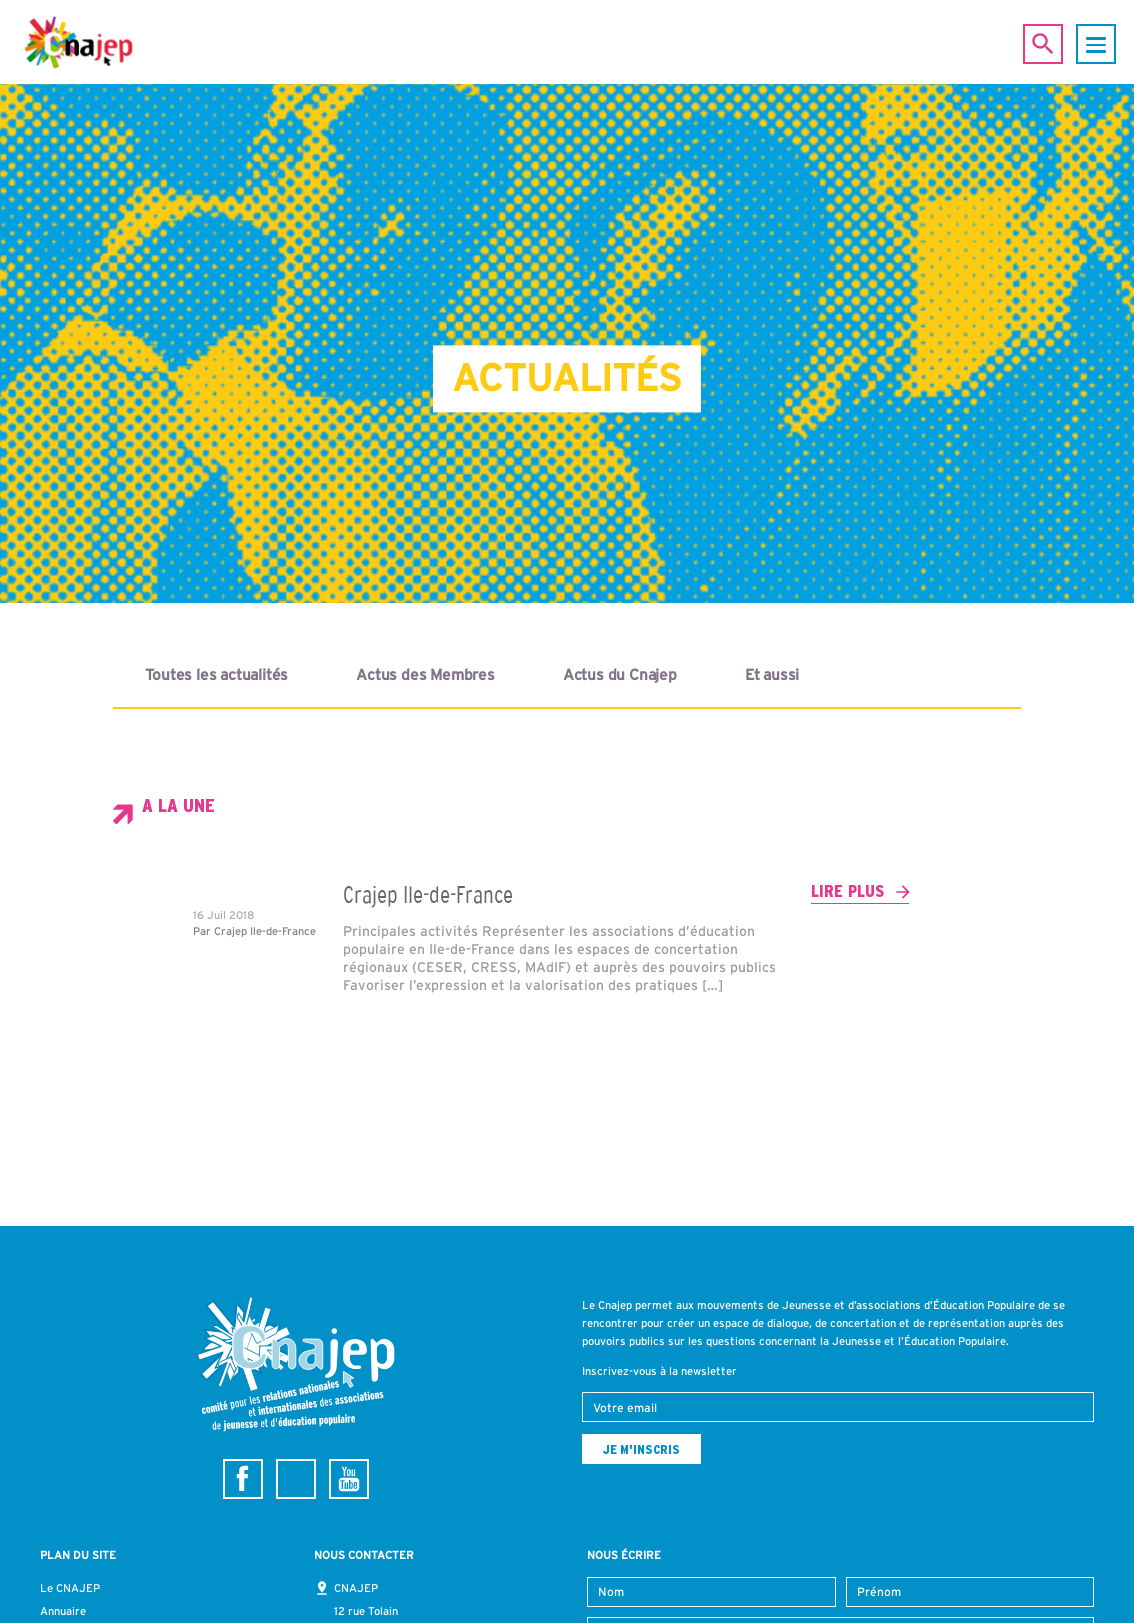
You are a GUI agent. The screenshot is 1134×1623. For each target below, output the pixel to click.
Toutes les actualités (216, 674)
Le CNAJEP (70, 1588)
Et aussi (772, 674)
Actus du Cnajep (620, 674)
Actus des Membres (425, 674)
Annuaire (63, 1611)
